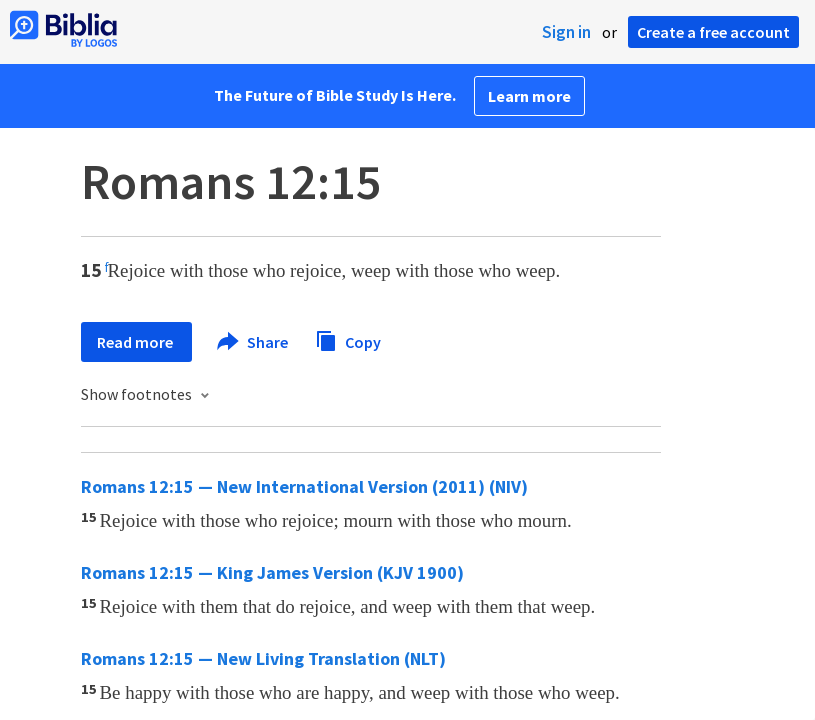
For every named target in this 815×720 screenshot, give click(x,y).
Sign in (566, 32)
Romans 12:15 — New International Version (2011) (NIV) (304, 486)
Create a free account (713, 32)
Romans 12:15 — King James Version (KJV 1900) (272, 572)
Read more (136, 342)
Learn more (529, 96)
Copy (348, 339)
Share (253, 342)
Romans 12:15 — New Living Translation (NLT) (263, 658)
